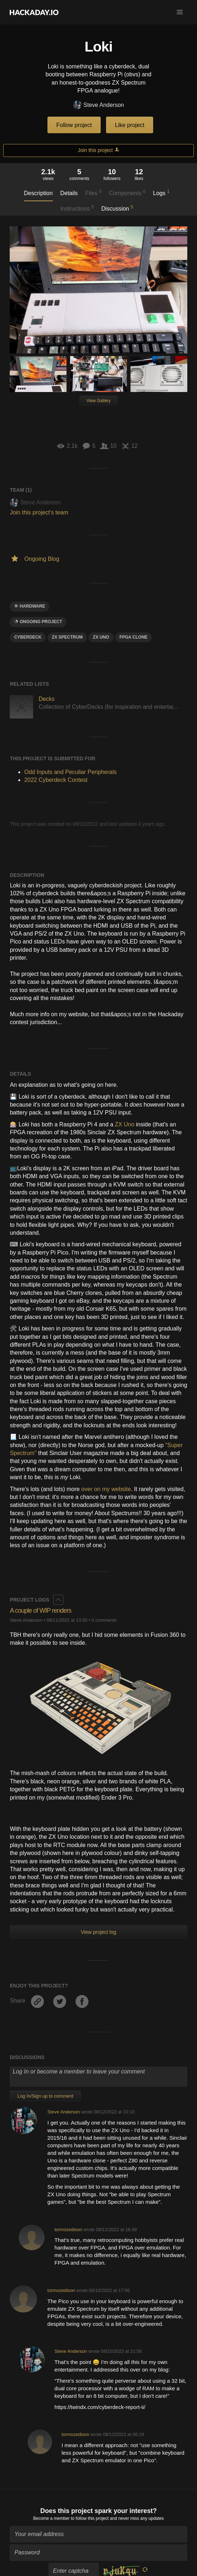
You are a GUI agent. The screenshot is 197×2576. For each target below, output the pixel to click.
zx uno (101, 637)
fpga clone (133, 637)
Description (38, 193)
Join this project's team (39, 512)
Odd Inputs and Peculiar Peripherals (70, 772)
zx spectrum (67, 637)
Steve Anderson (98, 105)
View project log (98, 1932)
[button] (180, 12)
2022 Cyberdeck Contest (55, 780)
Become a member (51, 2518)
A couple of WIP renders (40, 1610)
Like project (130, 125)
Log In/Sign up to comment (45, 2096)
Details (69, 193)
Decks (46, 699)
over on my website (106, 1489)
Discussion (117, 208)
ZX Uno (124, 1124)
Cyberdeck (27, 637)
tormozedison (68, 2229)
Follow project (74, 125)
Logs (161, 192)
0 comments (104, 1620)
